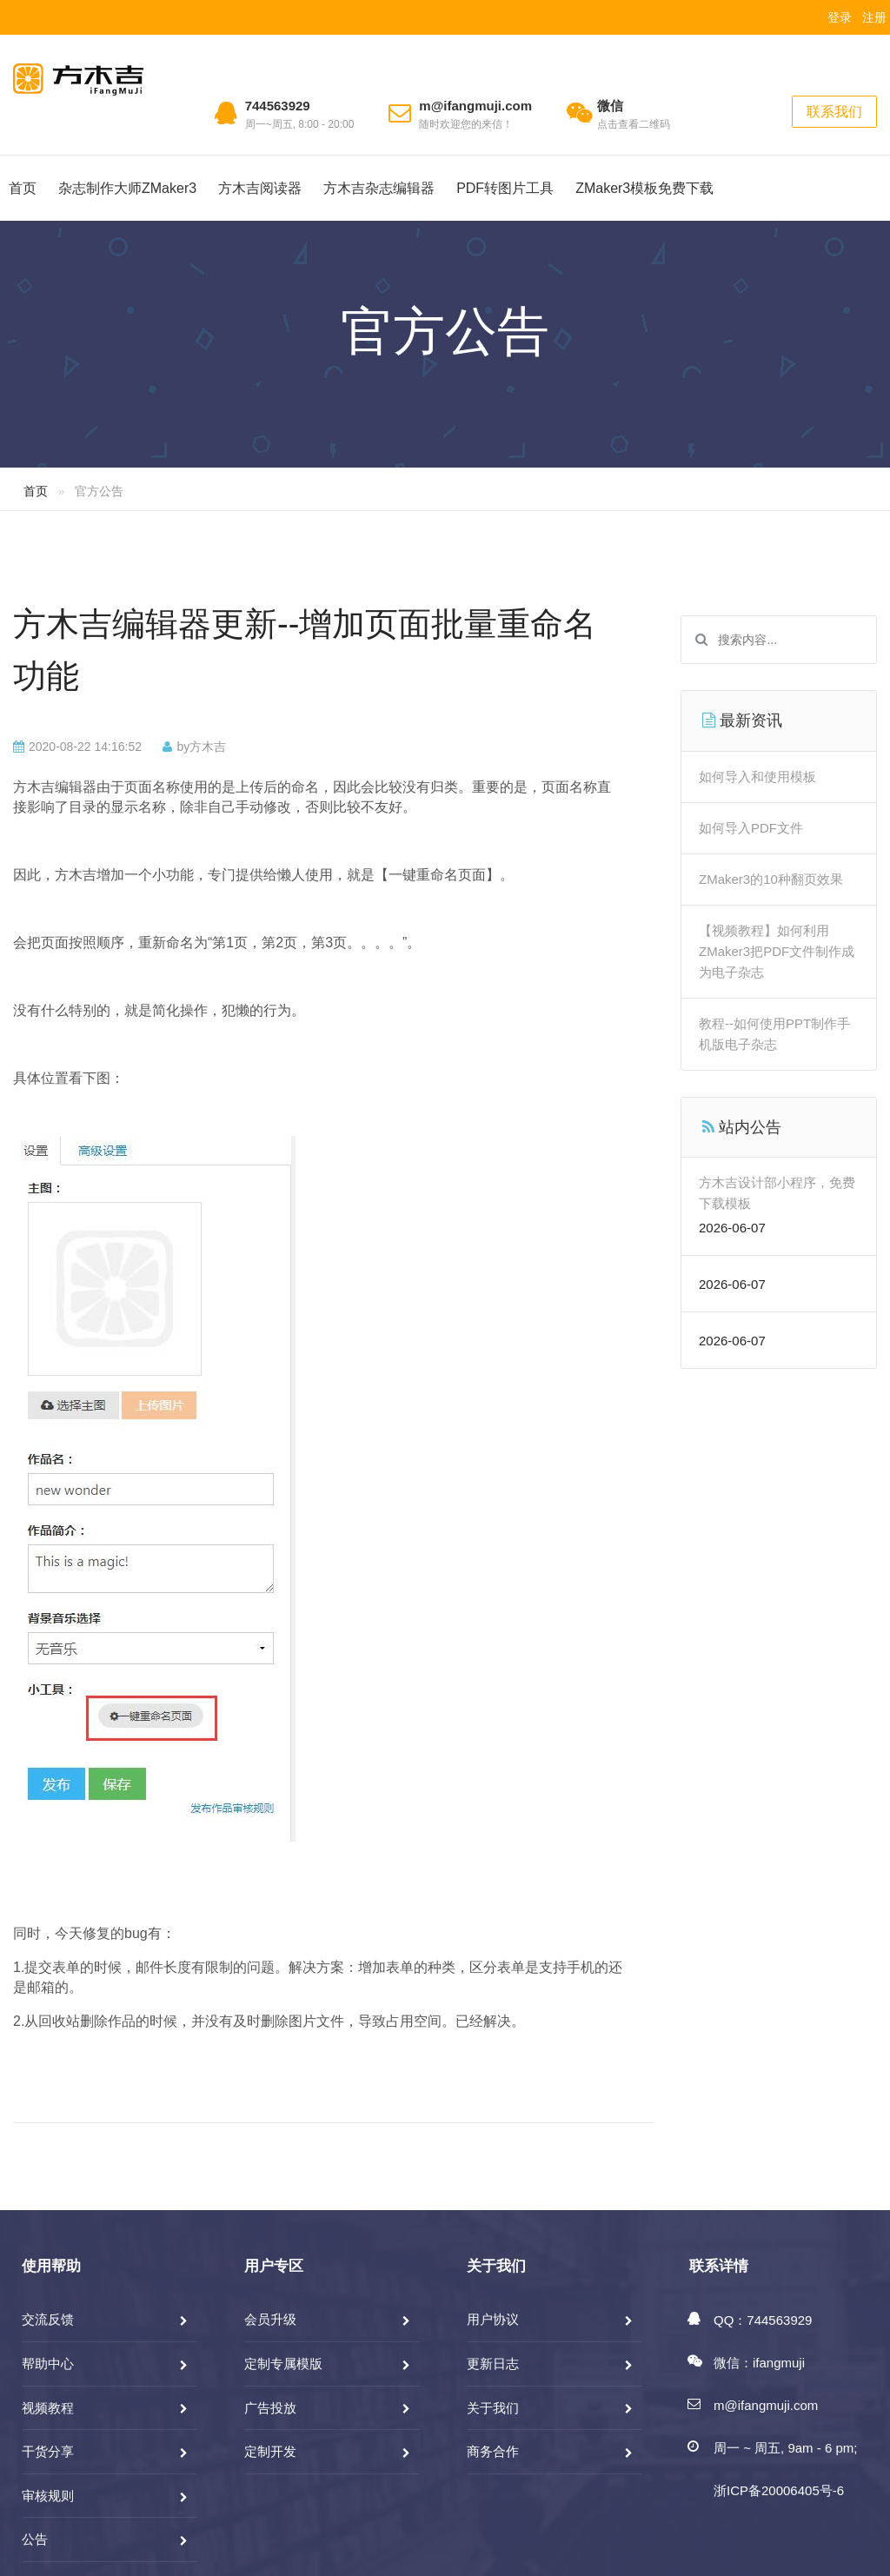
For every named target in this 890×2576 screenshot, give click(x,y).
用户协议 (493, 2319)
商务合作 (493, 2451)
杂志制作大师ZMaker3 (127, 188)
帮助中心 (48, 2363)
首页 (23, 188)
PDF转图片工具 (505, 188)
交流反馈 (48, 2319)
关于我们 (493, 2407)
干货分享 (48, 2451)
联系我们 (834, 111)
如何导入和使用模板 (757, 776)
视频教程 (48, 2407)
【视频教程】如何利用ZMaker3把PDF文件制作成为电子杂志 (776, 951)
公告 (35, 2539)
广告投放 (270, 2407)
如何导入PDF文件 (751, 827)
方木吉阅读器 (260, 188)
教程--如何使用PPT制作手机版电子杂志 (774, 1034)
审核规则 (48, 2495)
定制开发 (270, 2451)
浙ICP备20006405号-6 (779, 2490)
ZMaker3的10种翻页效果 (771, 879)
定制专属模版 (283, 2363)
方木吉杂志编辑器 (379, 188)
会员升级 (270, 2319)
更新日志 (493, 2363)
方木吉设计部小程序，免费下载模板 (777, 1193)
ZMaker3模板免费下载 (644, 188)
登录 (839, 17)
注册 (874, 17)
